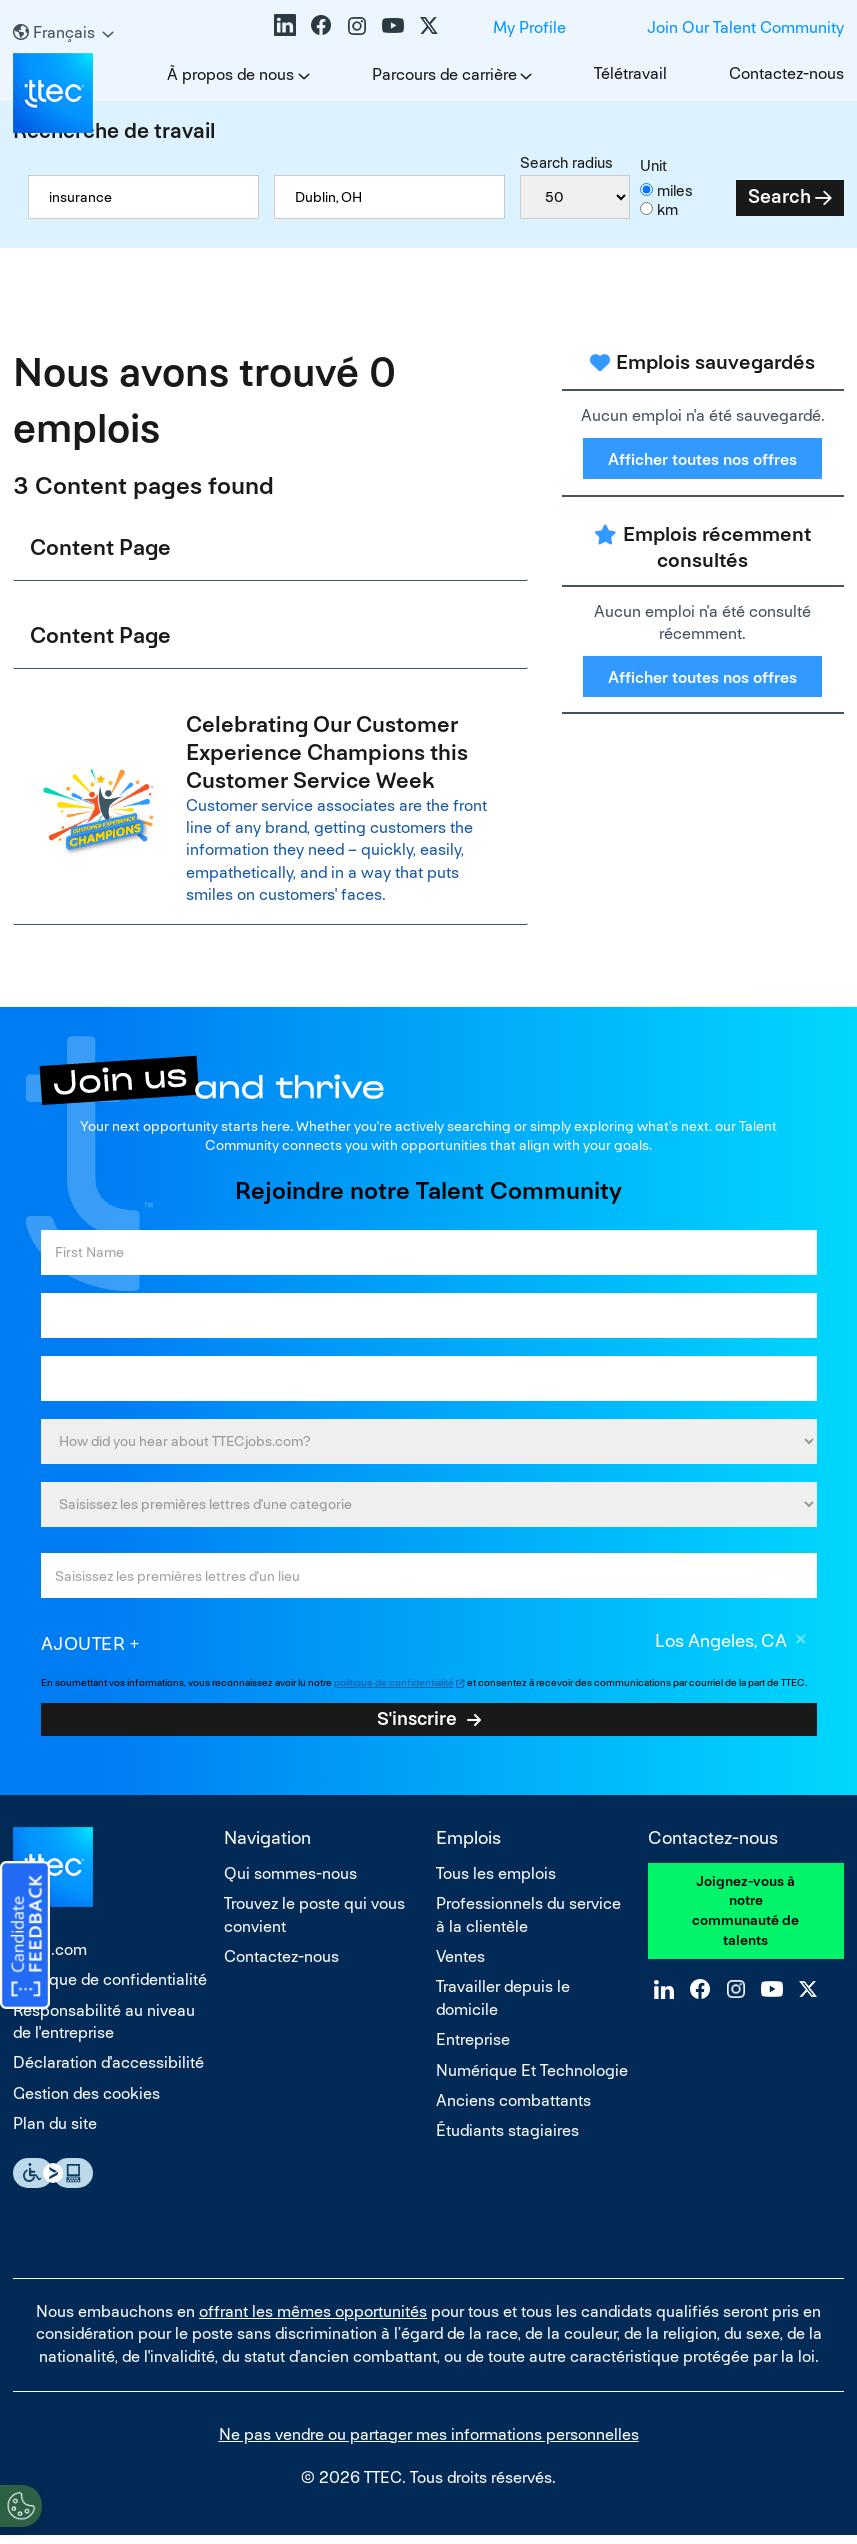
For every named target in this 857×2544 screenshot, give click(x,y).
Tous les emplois (496, 1880)
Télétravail (630, 73)
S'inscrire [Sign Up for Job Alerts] (417, 1726)
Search (779, 196)
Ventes (460, 1963)
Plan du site (55, 2131)
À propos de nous (230, 74)
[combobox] (389, 197)
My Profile (529, 27)
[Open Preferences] (21, 2503)
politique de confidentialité (394, 1689)
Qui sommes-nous (290, 1880)
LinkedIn (285, 25)
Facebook (321, 25)
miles (675, 190)
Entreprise (473, 2047)
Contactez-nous (786, 73)
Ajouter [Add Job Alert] (83, 1650)
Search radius (566, 162)
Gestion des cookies (86, 2100)
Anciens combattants (513, 2107)
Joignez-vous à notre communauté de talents (745, 1917)
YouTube (393, 25)
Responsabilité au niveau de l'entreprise (104, 2028)
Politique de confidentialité (110, 1987)
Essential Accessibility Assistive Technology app (53, 2180)
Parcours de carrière (444, 74)
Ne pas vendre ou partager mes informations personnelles (429, 2441)
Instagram (357, 25)
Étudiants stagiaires (507, 2138)
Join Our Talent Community (745, 27)
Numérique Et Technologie (532, 2077)
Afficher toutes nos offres (702, 459)
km (667, 209)
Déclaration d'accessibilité (108, 2070)
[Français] (63, 32)
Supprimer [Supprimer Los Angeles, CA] (802, 1649)
